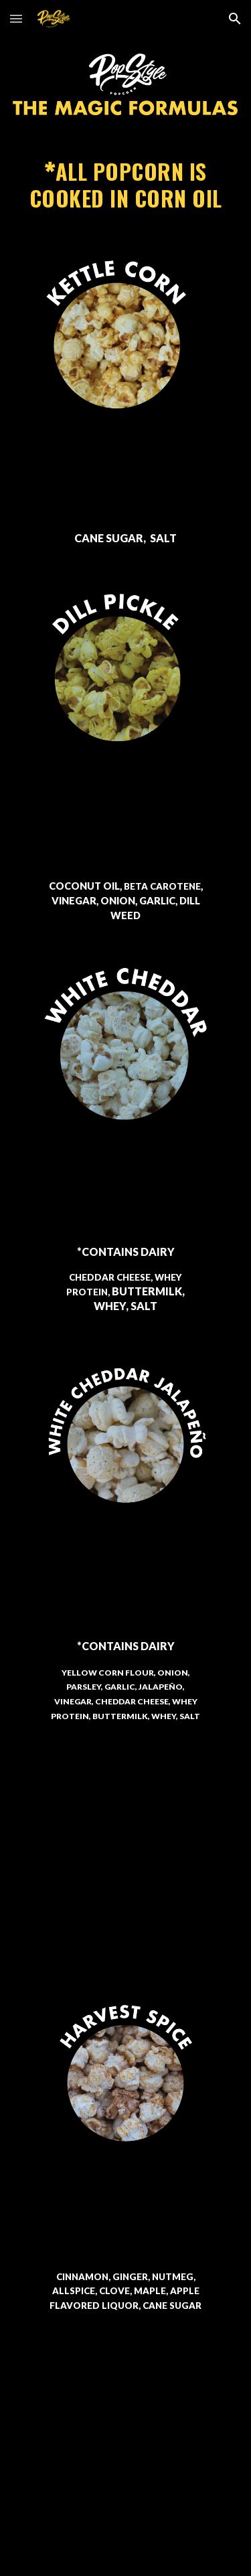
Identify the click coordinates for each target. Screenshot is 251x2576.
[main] (126, 185)
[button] (16, 18)
